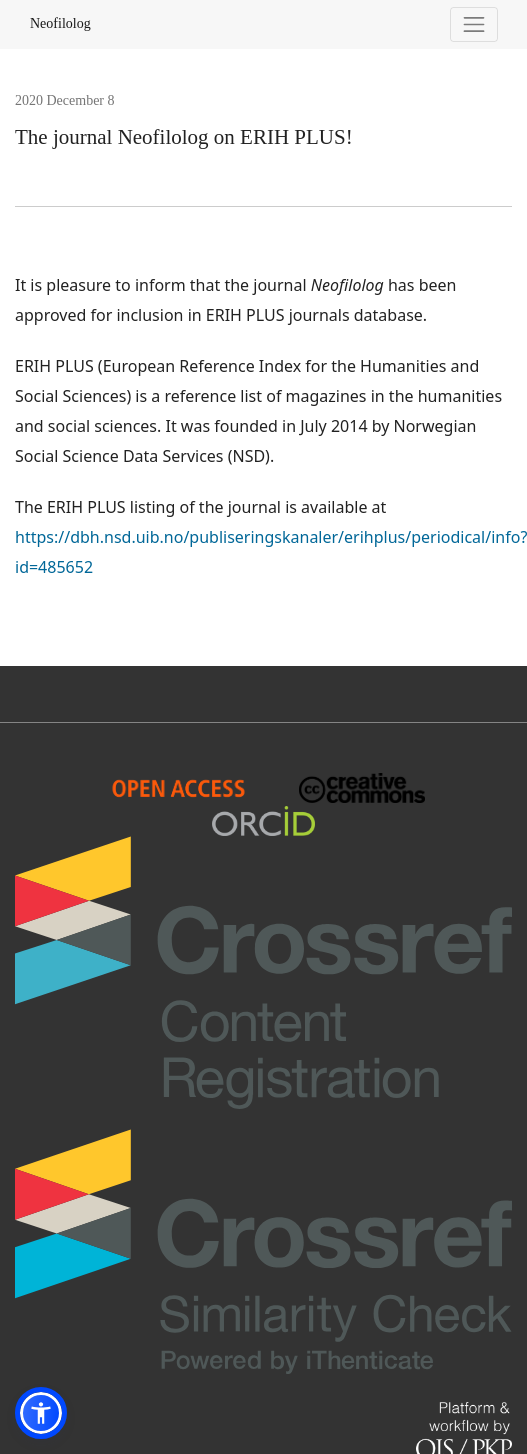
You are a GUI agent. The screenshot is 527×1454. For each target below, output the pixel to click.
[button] (41, 1413)
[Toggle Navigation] (474, 24)
